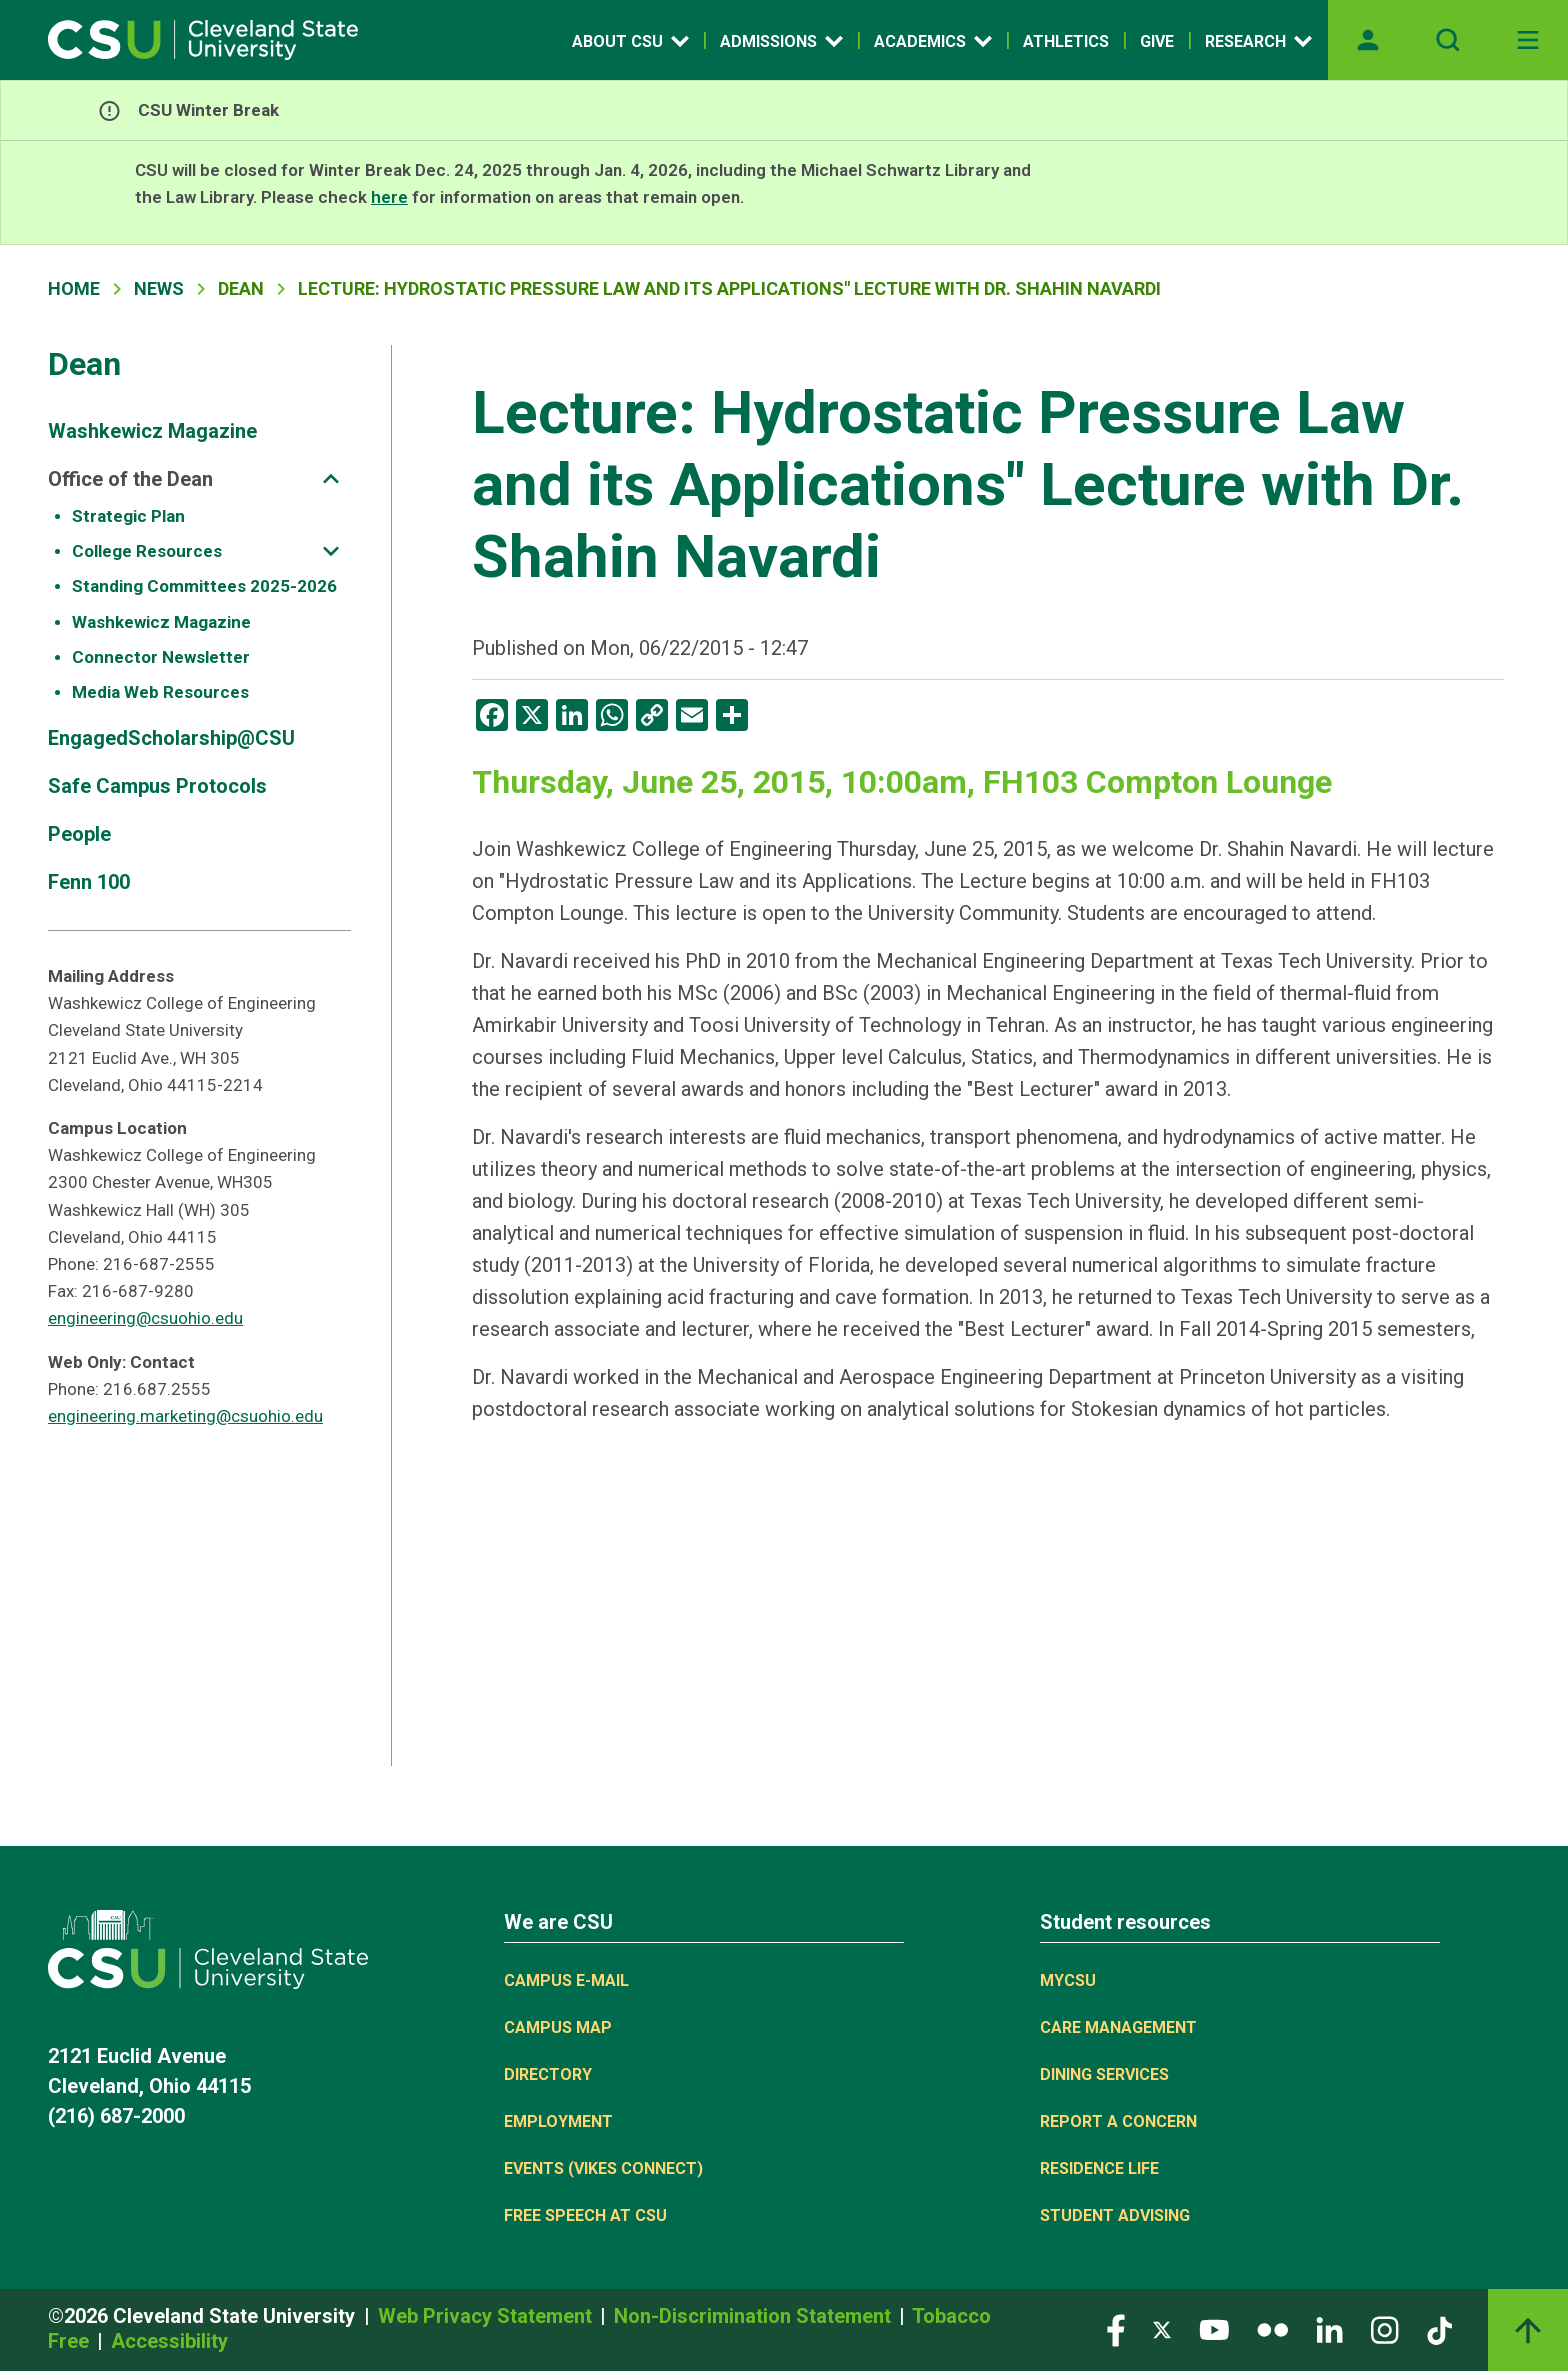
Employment (558, 2121)
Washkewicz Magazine (152, 431)
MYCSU (1068, 1980)
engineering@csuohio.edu (145, 1318)
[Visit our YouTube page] (1214, 2328)
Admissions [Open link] (781, 41)
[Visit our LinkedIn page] (1329, 2328)
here (389, 197)
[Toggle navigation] (1528, 40)
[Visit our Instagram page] (1385, 2328)
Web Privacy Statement (487, 2316)
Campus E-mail (566, 1980)
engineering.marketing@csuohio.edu (185, 1416)
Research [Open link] (1258, 41)
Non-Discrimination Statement (755, 2316)
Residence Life (1099, 2168)
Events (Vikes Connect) (603, 2168)
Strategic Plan (128, 516)
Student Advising (1115, 2215)
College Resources (147, 551)
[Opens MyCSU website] (1368, 40)
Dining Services (1104, 2074)
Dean (84, 364)
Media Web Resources (160, 692)
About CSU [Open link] (630, 41)
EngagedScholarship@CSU (171, 738)
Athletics (1066, 41)
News (159, 288)
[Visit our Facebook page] (1116, 2328)
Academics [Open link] (933, 41)
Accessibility (169, 2341)
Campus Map (558, 2027)
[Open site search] (1448, 40)
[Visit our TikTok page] (1439, 2328)
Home (74, 288)
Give (1157, 41)
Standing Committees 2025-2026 (204, 586)
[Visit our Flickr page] (1272, 2328)
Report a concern (1118, 2121)
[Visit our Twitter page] (1162, 2328)
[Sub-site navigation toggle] (331, 478)
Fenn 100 (89, 882)
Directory (548, 2074)
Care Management (1118, 2027)
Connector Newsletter (161, 657)
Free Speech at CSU (585, 2215)
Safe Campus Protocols (157, 786)
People (79, 834)
